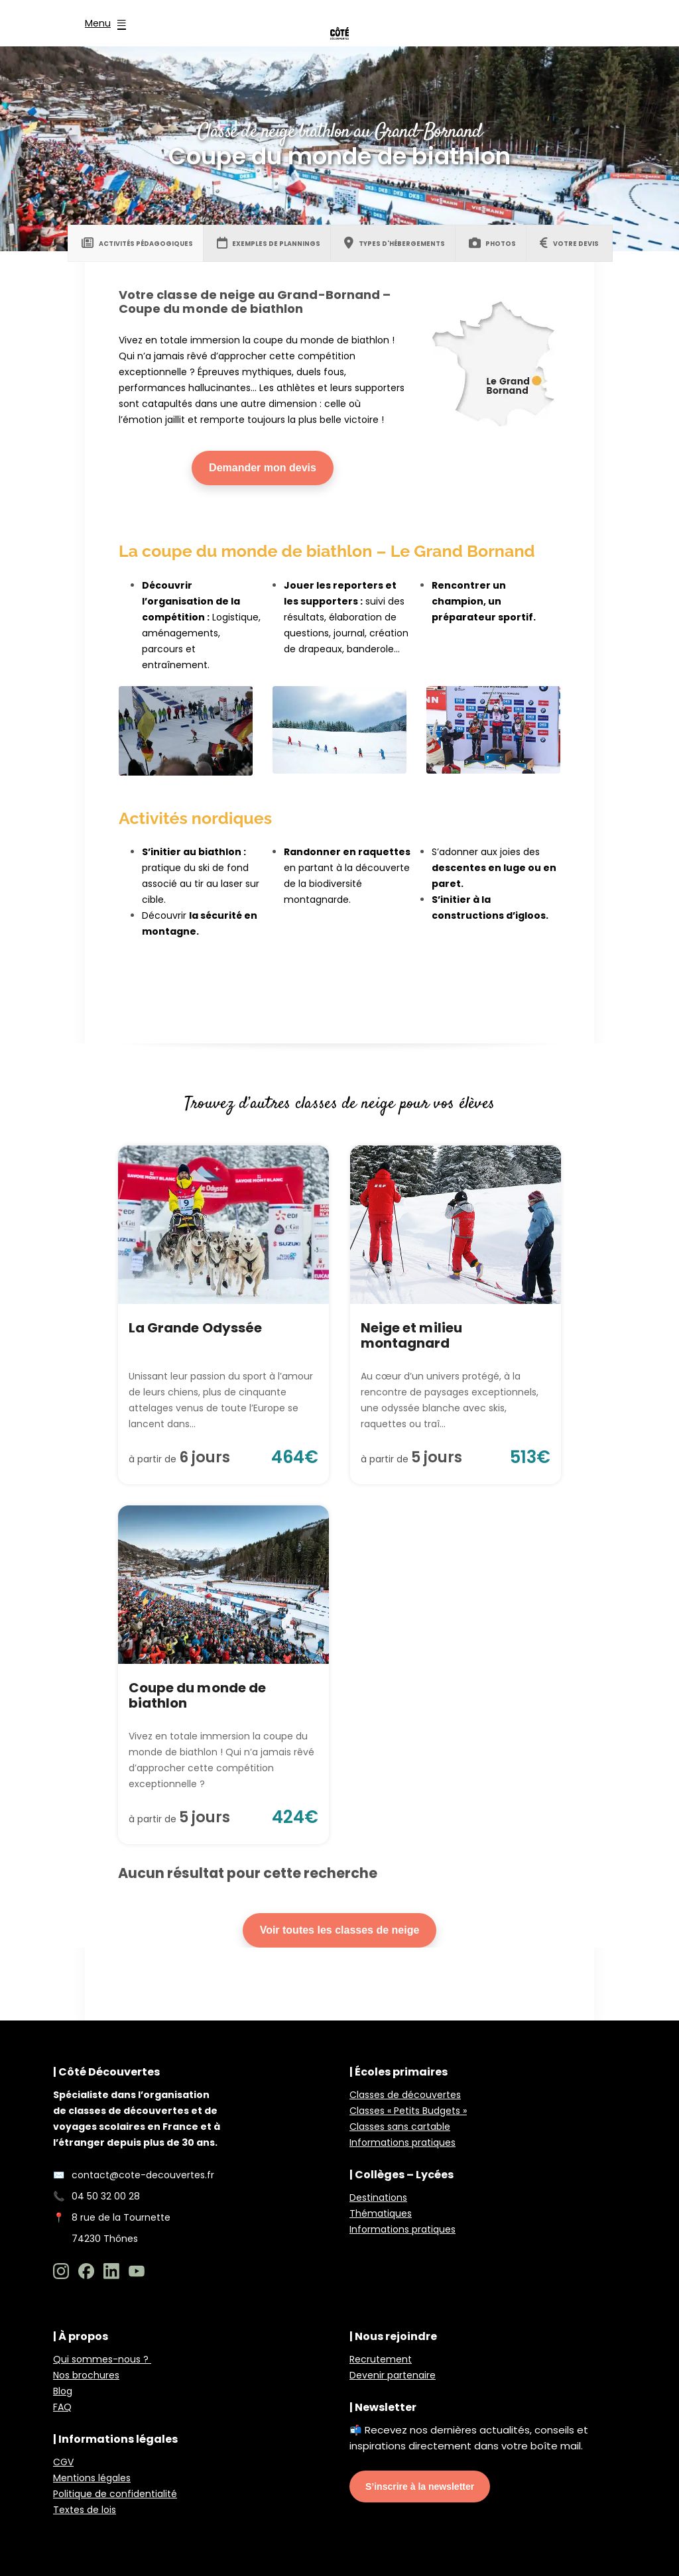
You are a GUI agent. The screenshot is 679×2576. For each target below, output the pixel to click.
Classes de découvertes (405, 2094)
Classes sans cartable (399, 2126)
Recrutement (380, 2359)
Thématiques (380, 2213)
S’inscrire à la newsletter (419, 2486)
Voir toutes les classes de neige (340, 1930)
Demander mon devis (262, 467)
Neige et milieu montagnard (411, 1335)
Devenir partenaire (392, 2375)
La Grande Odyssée (195, 1327)
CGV (63, 2462)
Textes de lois (84, 2509)
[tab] (137, 243)
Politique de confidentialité (115, 2493)
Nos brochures (86, 2375)
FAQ (62, 2407)
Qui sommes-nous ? (102, 2359)
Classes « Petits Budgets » (408, 2110)
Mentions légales (92, 2478)
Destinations (378, 2197)
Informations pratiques (402, 2142)
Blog (62, 2391)
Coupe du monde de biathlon (197, 1695)
